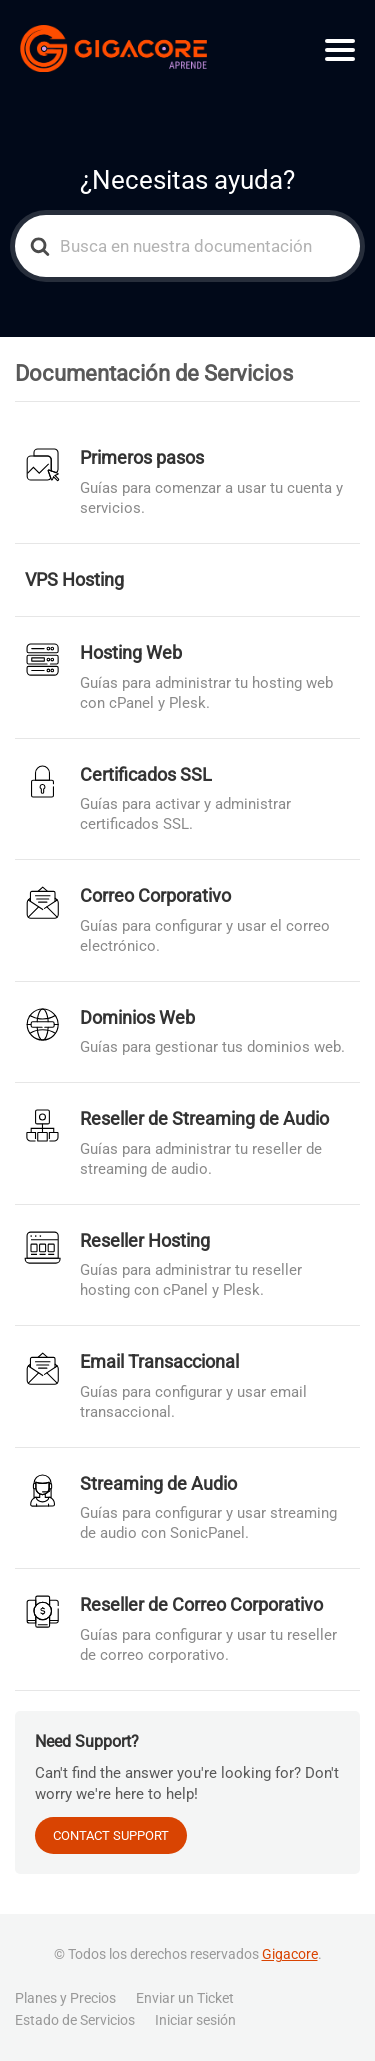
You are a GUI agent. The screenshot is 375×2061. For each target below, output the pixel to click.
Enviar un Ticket (185, 1998)
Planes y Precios (65, 1998)
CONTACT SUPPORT (111, 1835)
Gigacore (290, 1954)
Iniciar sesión (195, 2020)
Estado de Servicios (75, 2020)
